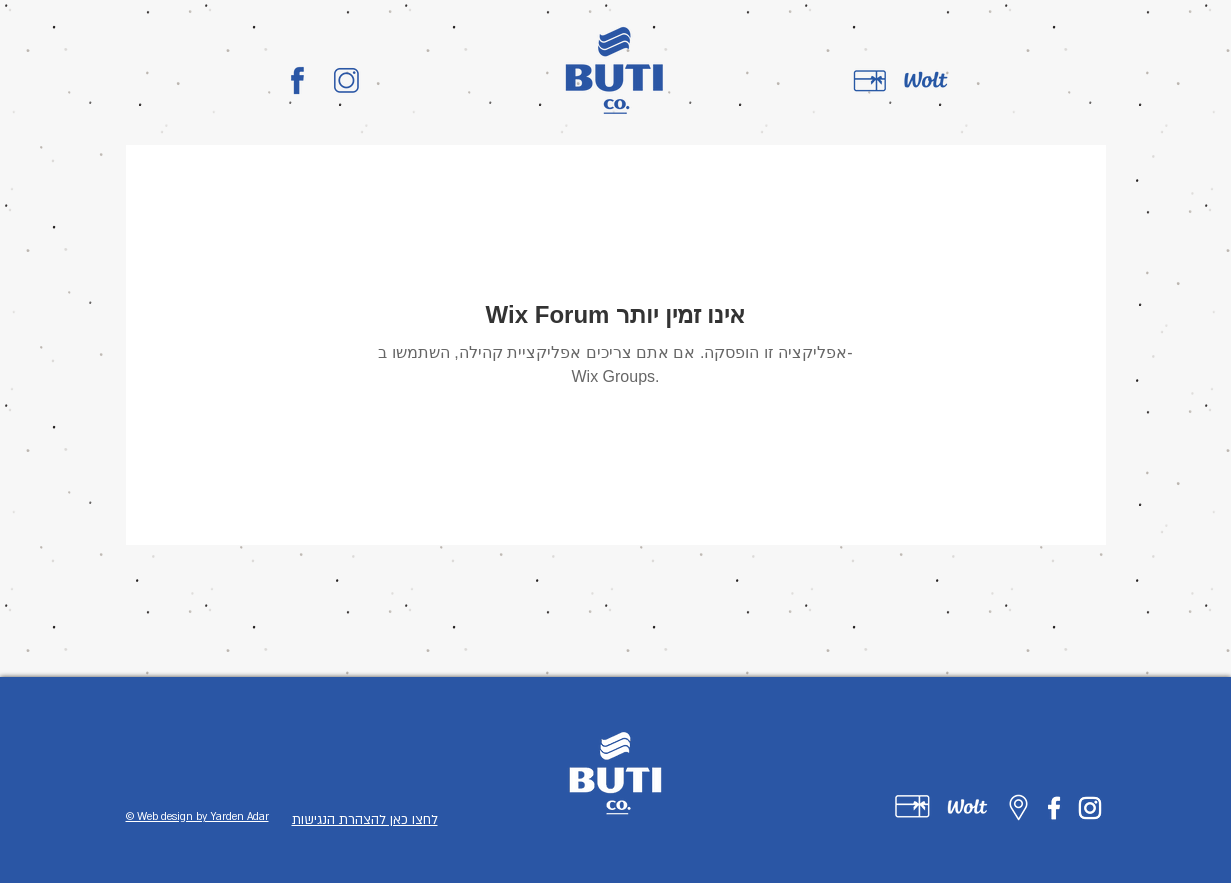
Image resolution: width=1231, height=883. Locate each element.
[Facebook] (1054, 808)
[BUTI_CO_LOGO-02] (346, 80)
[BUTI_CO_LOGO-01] (297, 80)
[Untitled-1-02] (967, 806)
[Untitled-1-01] (912, 806)
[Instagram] (1090, 808)
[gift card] (870, 81)
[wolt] (926, 81)
